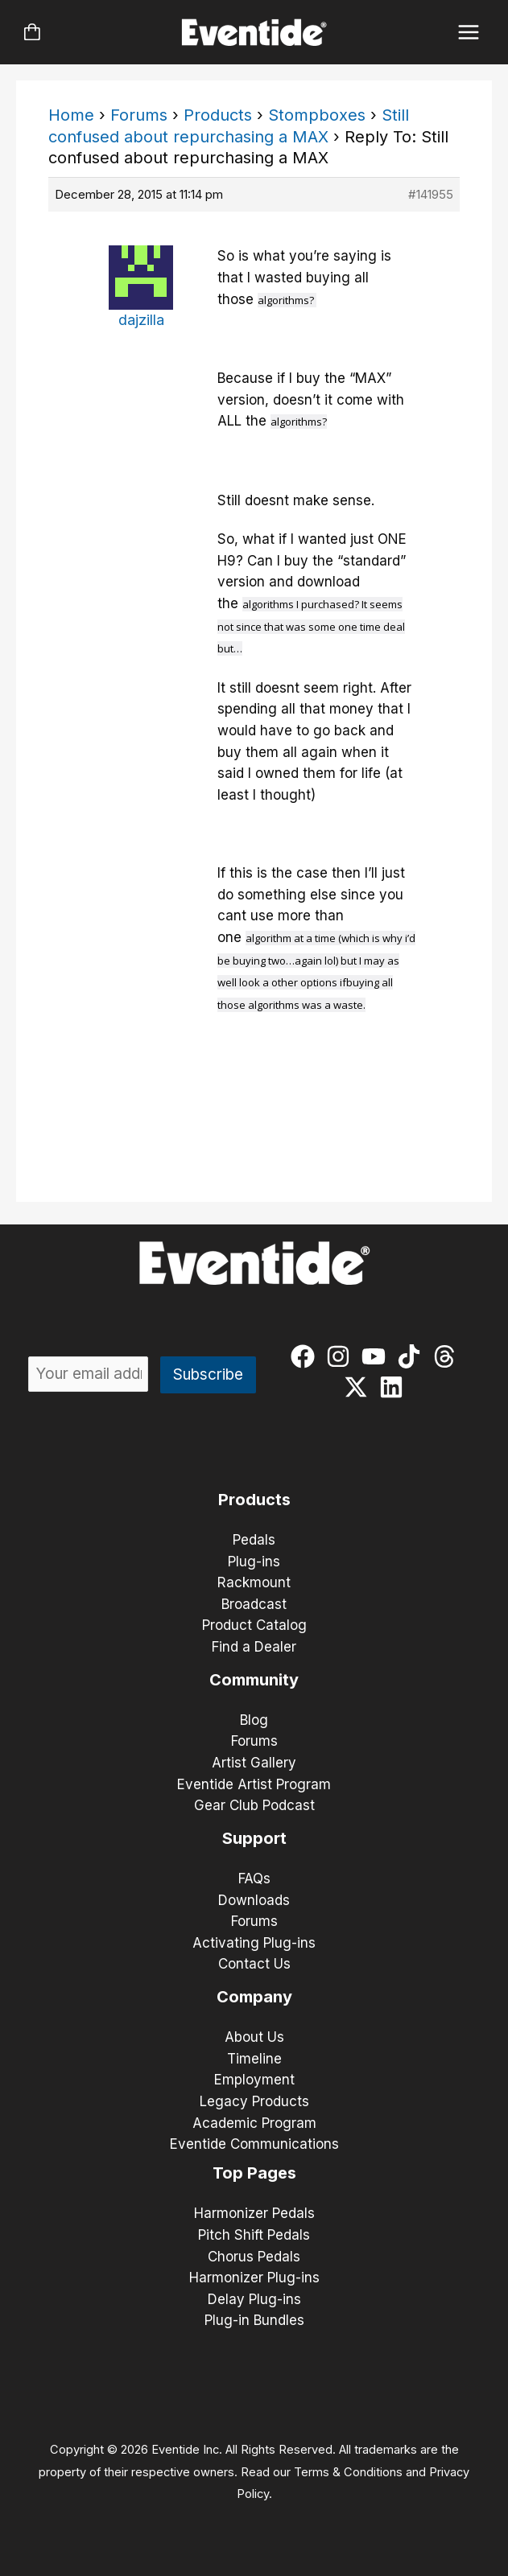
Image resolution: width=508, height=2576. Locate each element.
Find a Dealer (254, 1647)
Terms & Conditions (348, 2472)
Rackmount (254, 1582)
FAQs (254, 1878)
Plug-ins (254, 1561)
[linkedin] (395, 1387)
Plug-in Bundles (254, 2320)
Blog (254, 1720)
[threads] (448, 1356)
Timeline (254, 2059)
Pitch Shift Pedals (254, 2235)
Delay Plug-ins (254, 2299)
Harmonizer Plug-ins (254, 2277)
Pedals (254, 1540)
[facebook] (306, 1356)
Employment (254, 2080)
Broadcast (254, 1604)
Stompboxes (317, 115)
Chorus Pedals (254, 2257)
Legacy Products (254, 2101)
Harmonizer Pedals (254, 2213)
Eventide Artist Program (254, 1784)
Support (254, 1838)
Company (254, 1996)
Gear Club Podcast (254, 1805)
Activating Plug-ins (254, 1943)
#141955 (430, 194)
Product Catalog (254, 1625)
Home (71, 115)
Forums (138, 115)
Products (218, 115)
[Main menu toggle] (469, 32)
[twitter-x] (359, 1387)
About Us (254, 2037)
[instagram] (341, 1356)
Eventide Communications (254, 2144)
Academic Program (254, 2123)
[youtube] (377, 1356)
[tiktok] (412, 1356)
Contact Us (254, 1964)
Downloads (254, 1900)
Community (254, 1679)
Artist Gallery (254, 1763)
